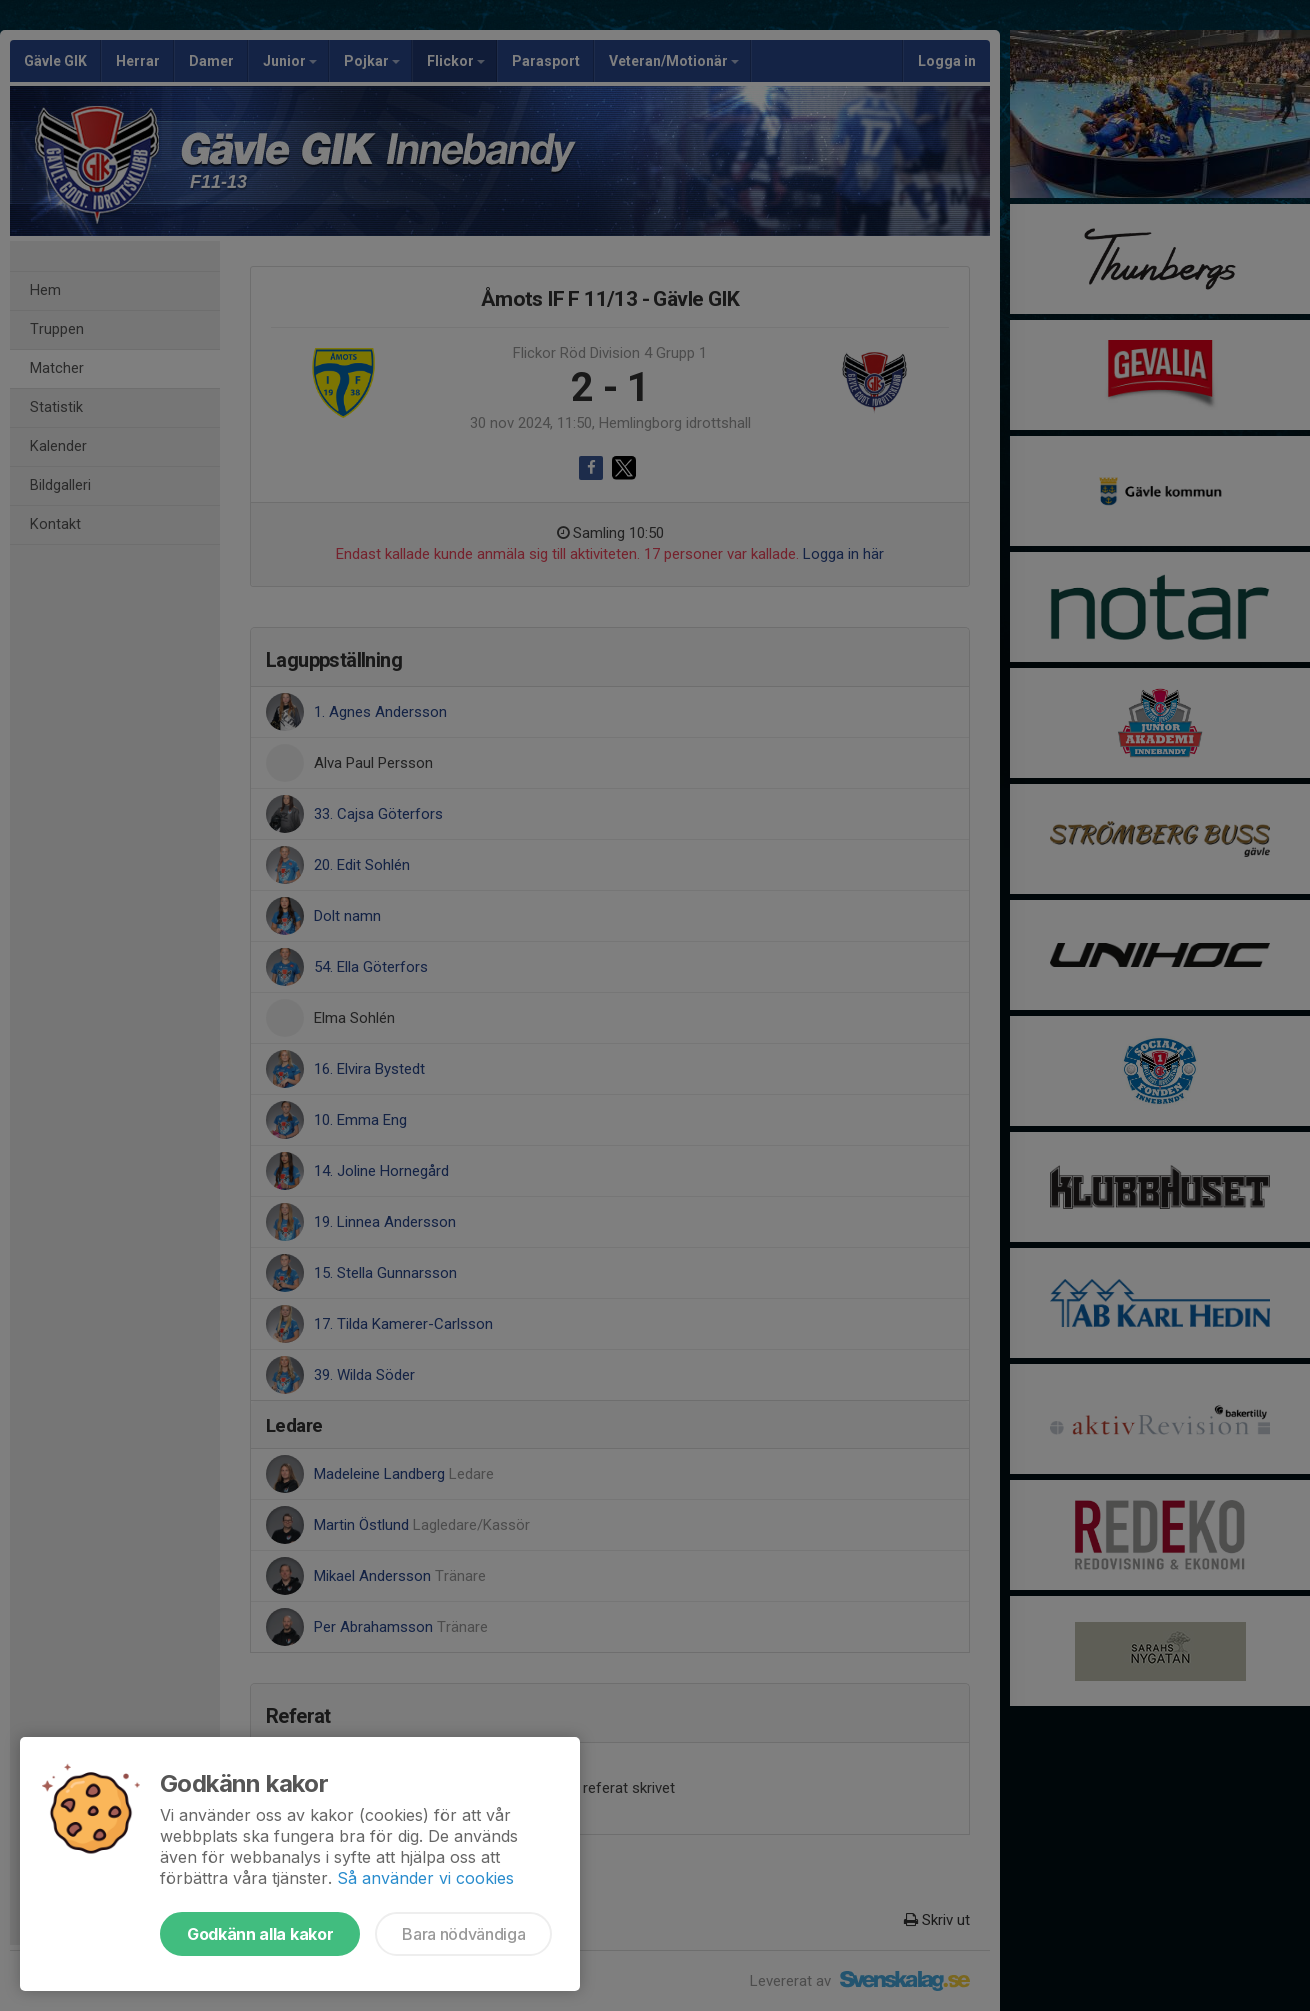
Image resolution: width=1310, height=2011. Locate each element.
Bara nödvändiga (463, 1934)
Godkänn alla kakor (260, 1934)
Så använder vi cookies (425, 1878)
